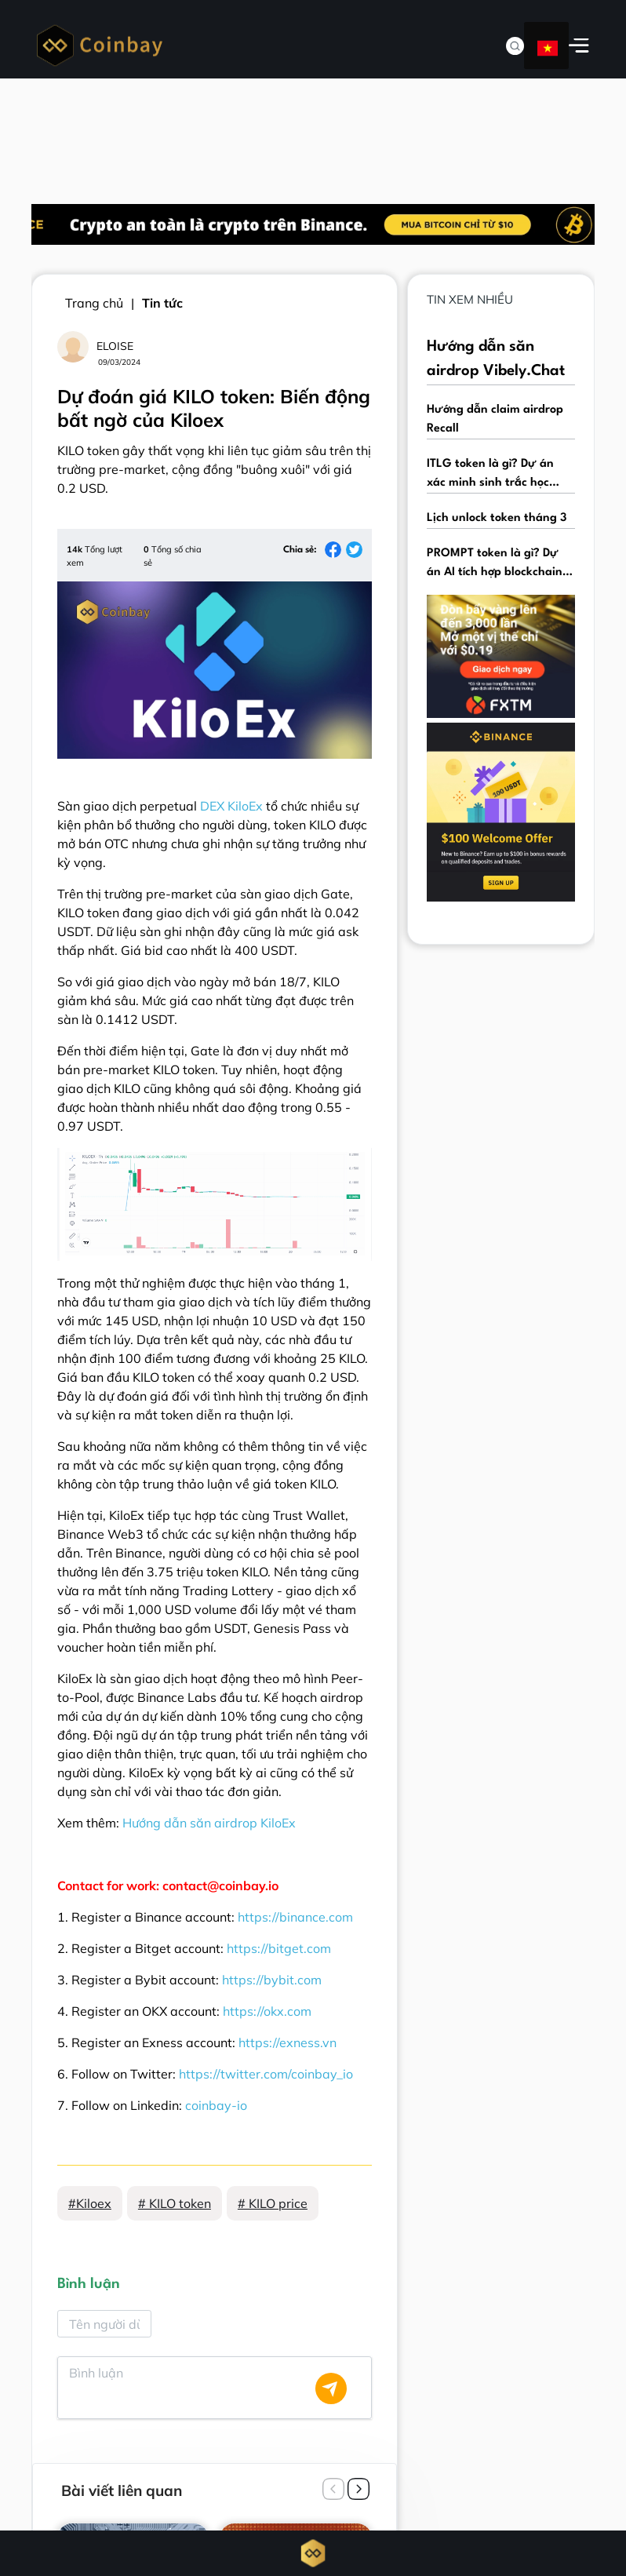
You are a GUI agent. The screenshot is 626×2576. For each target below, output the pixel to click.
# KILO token (174, 2203)
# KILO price (273, 2203)
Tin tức (162, 303)
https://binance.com (295, 1917)
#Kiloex (89, 2203)
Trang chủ (94, 303)
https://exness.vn (287, 2042)
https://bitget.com (279, 1948)
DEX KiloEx (231, 806)
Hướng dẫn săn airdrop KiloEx (209, 1823)
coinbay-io (216, 2105)
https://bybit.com (272, 1980)
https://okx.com (267, 2011)
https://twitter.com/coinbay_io (266, 2074)
